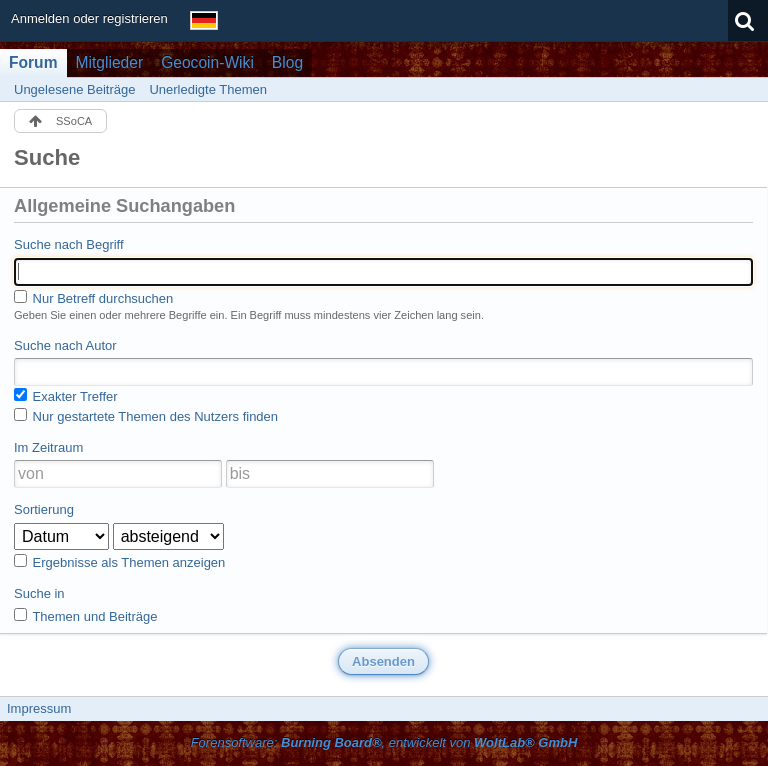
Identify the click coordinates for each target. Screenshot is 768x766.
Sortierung (44, 509)
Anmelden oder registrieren (89, 18)
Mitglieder (110, 62)
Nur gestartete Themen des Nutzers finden (146, 416)
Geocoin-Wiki (207, 62)
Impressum (39, 708)
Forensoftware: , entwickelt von (384, 742)
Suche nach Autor (65, 345)
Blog (287, 62)
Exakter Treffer (66, 396)
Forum (33, 62)
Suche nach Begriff (69, 244)
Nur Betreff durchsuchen (93, 298)
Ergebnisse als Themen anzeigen (119, 562)
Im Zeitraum (48, 447)
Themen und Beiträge (85, 616)
